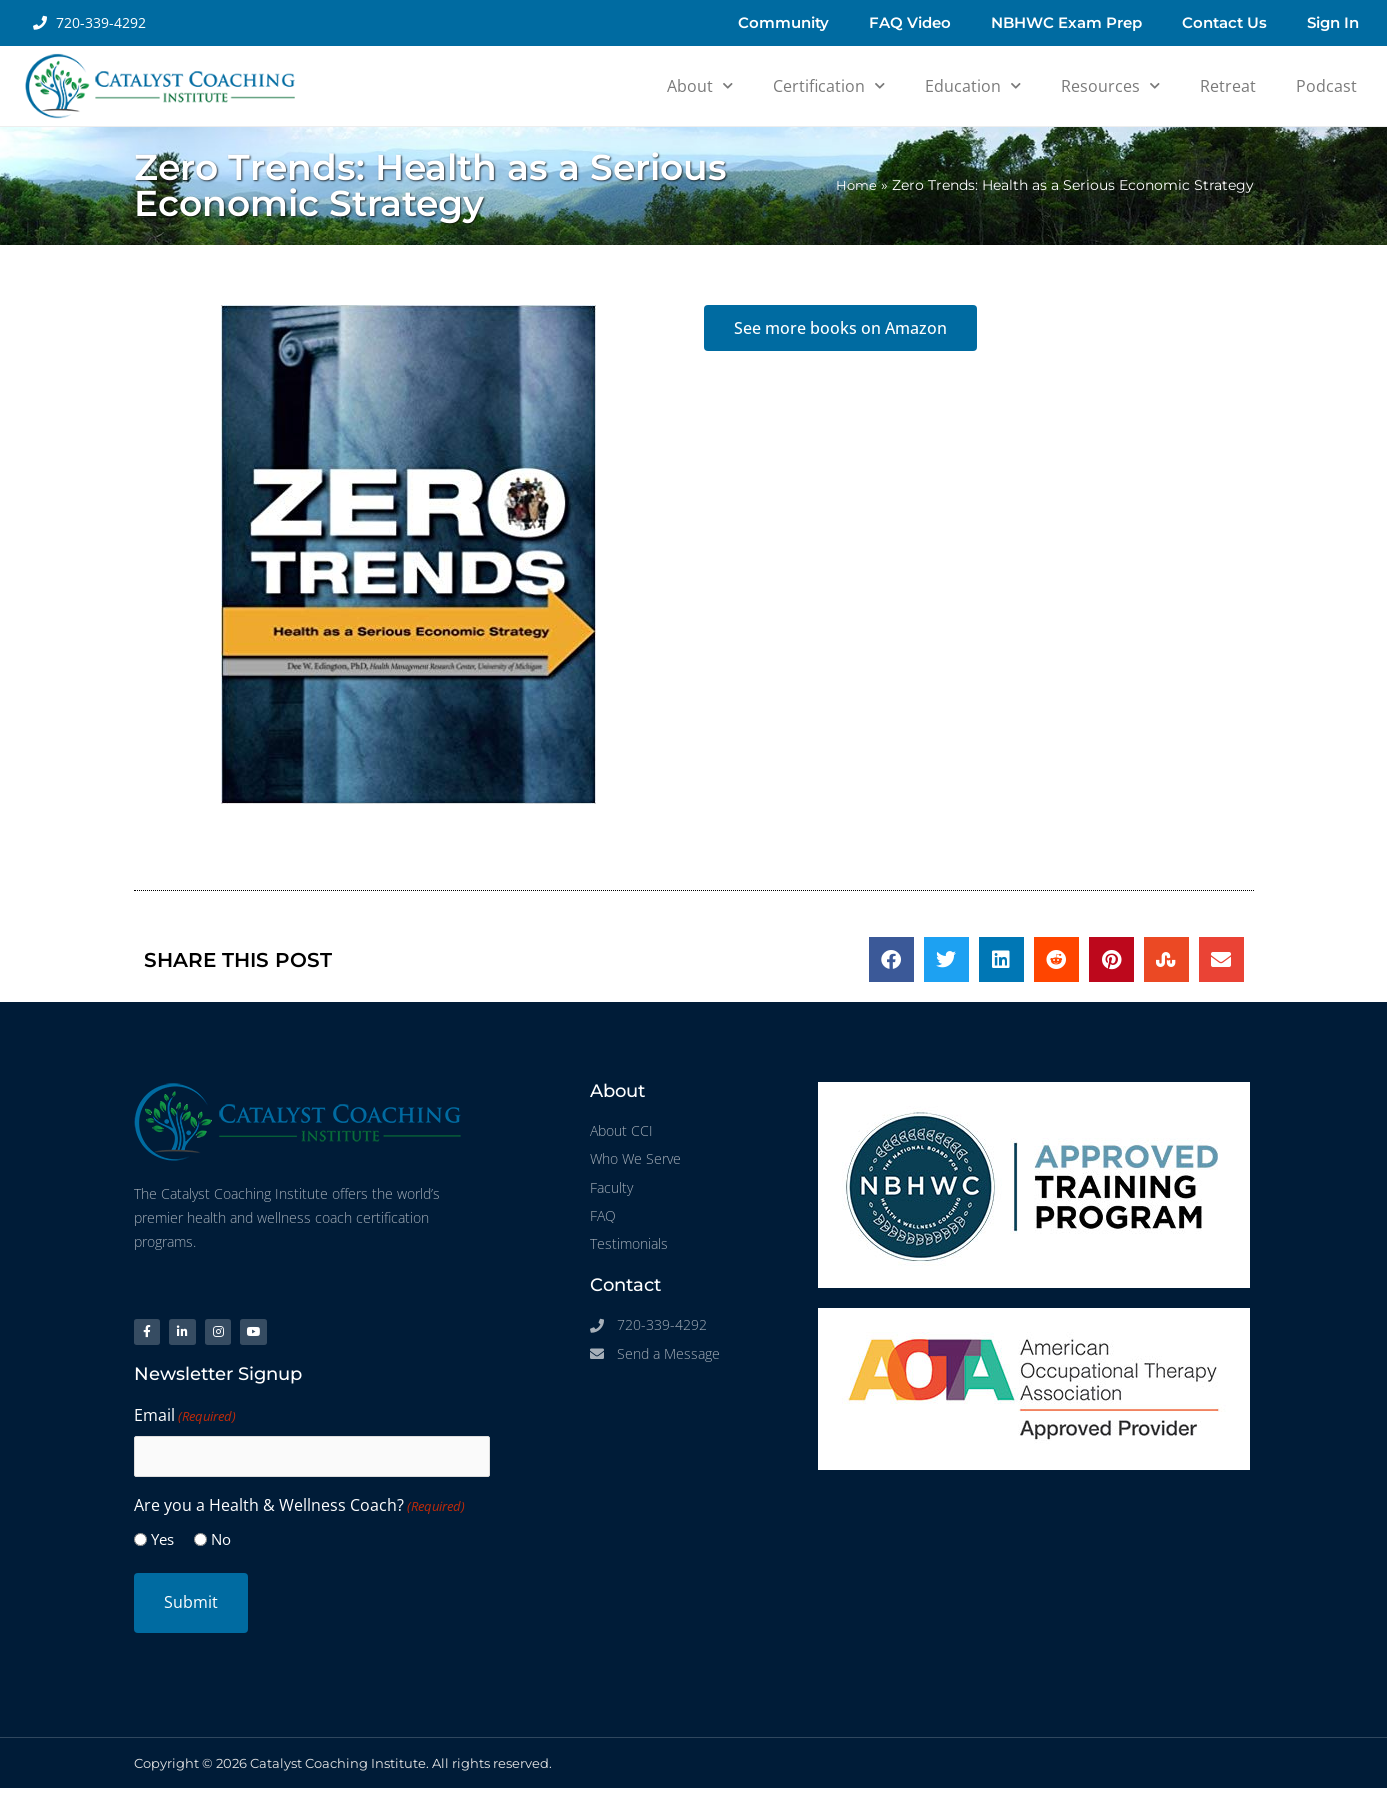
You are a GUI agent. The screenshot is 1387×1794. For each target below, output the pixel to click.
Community (783, 22)
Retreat (1228, 86)
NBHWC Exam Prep (1066, 22)
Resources (1110, 85)
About (700, 85)
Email (185, 1423)
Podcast (1326, 86)
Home (855, 185)
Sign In (1333, 22)
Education (973, 85)
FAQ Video (910, 22)
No (221, 1546)
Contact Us (1224, 22)
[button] (891, 959)
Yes (162, 1546)
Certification (829, 85)
